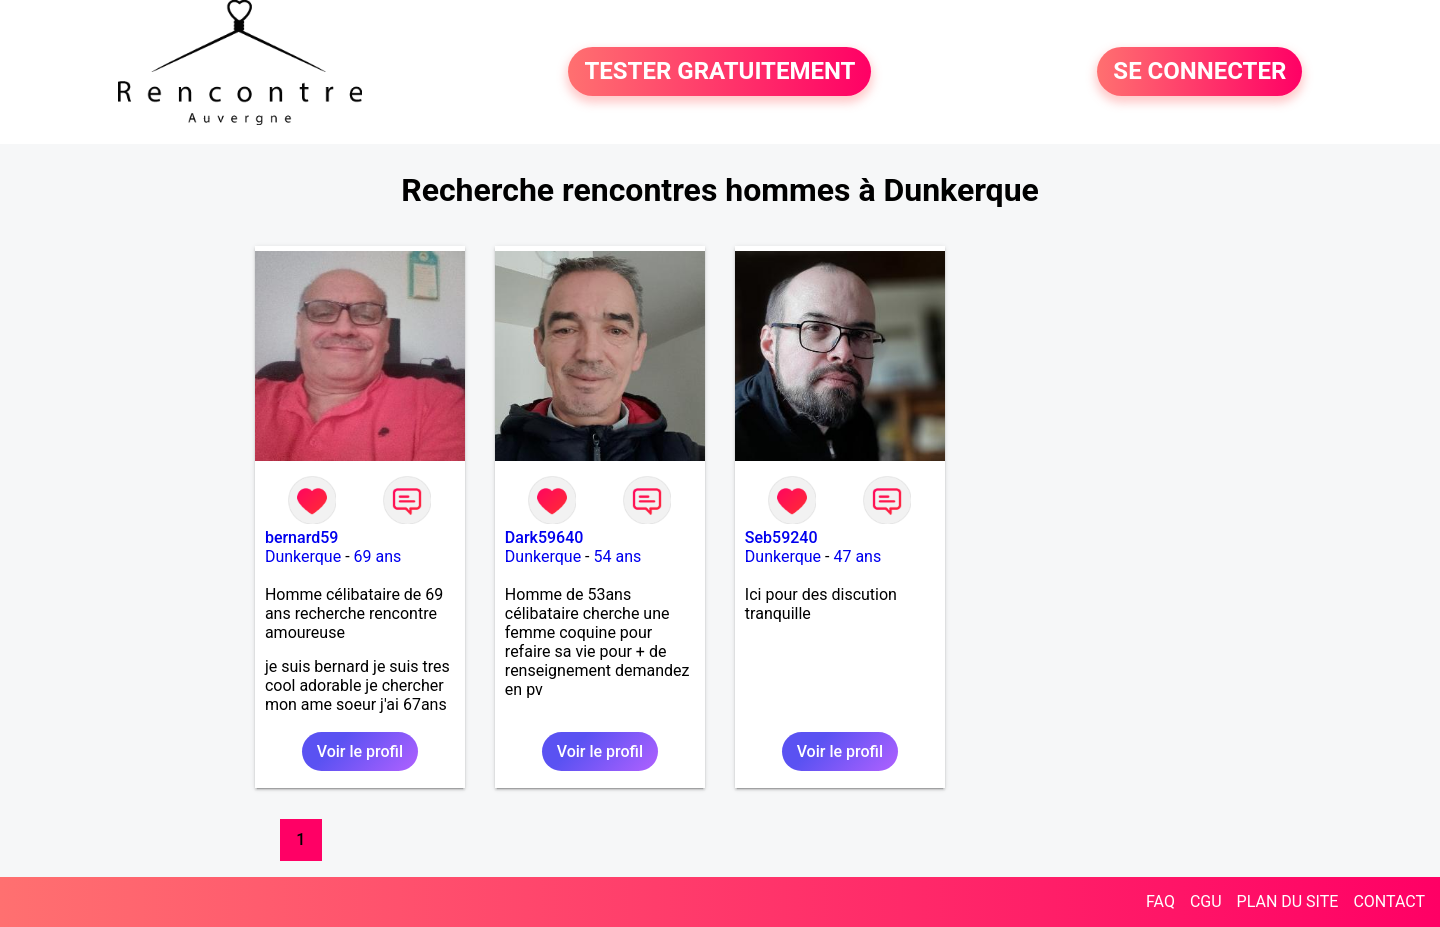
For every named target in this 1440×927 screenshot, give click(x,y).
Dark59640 (544, 537)
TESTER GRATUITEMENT (719, 72)
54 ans (617, 556)
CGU (1206, 901)
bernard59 (301, 537)
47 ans (857, 556)
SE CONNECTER (1199, 72)
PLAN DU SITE (1288, 901)
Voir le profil (360, 751)
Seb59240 (781, 537)
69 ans (378, 556)
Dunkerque (303, 556)
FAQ (1160, 901)
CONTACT (1389, 901)
